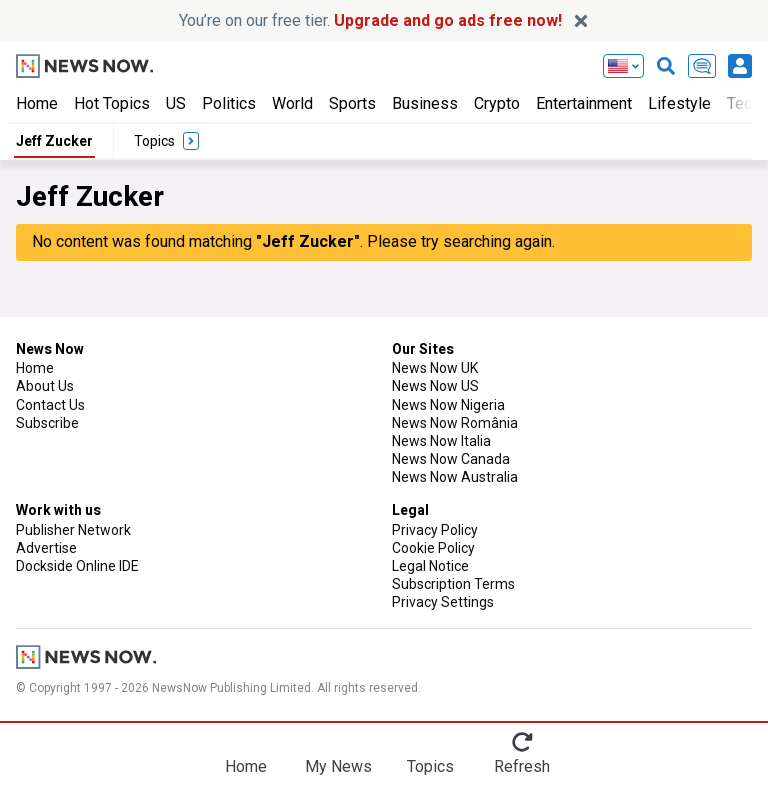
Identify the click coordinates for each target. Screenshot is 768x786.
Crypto (497, 103)
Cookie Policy (433, 548)
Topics (430, 766)
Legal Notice (430, 566)
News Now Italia (441, 441)
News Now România (455, 423)
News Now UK (435, 368)
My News (338, 766)
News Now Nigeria (448, 405)
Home (37, 103)
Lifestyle (679, 103)
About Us (45, 386)
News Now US (435, 386)
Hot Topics (112, 103)
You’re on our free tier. (370, 20)
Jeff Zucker (54, 141)
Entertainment (584, 103)
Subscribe (47, 423)
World (292, 103)
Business (425, 103)
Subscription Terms (453, 584)
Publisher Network (73, 530)
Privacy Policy (435, 530)
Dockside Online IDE (77, 566)
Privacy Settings (443, 602)
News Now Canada (451, 459)
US (176, 103)
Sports (352, 103)
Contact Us (50, 405)
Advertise (46, 548)
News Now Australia (455, 477)
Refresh (522, 766)
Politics (229, 103)
